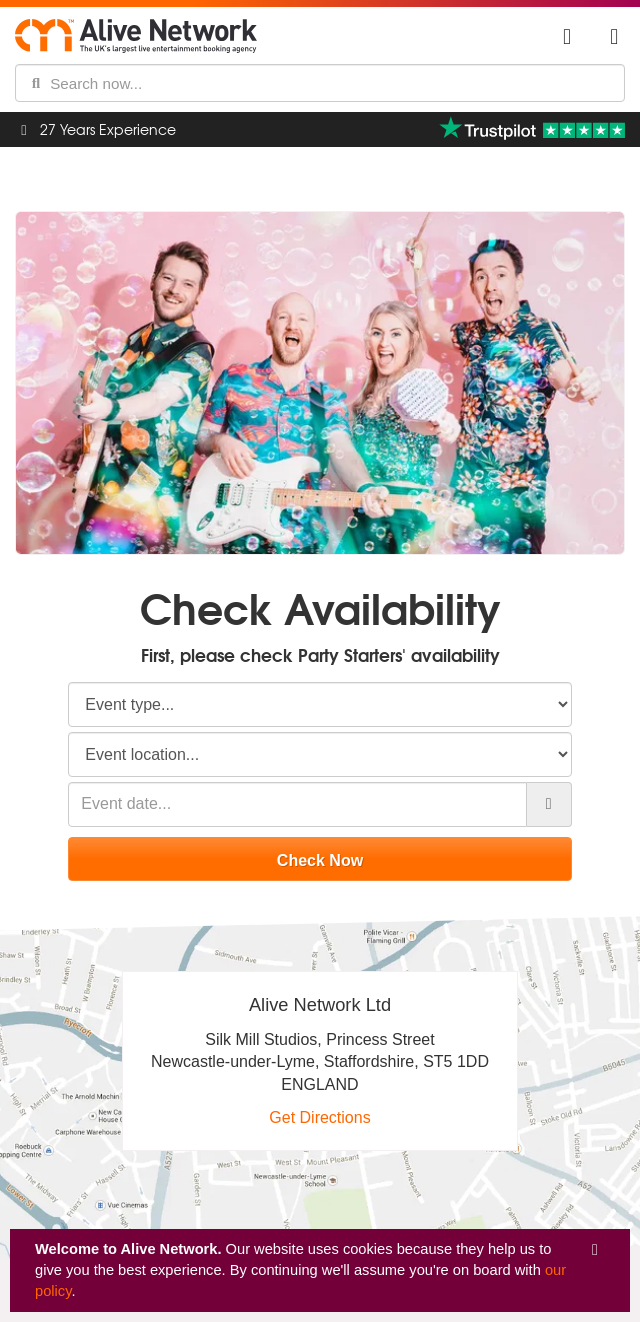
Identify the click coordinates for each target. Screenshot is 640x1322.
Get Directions (319, 1117)
